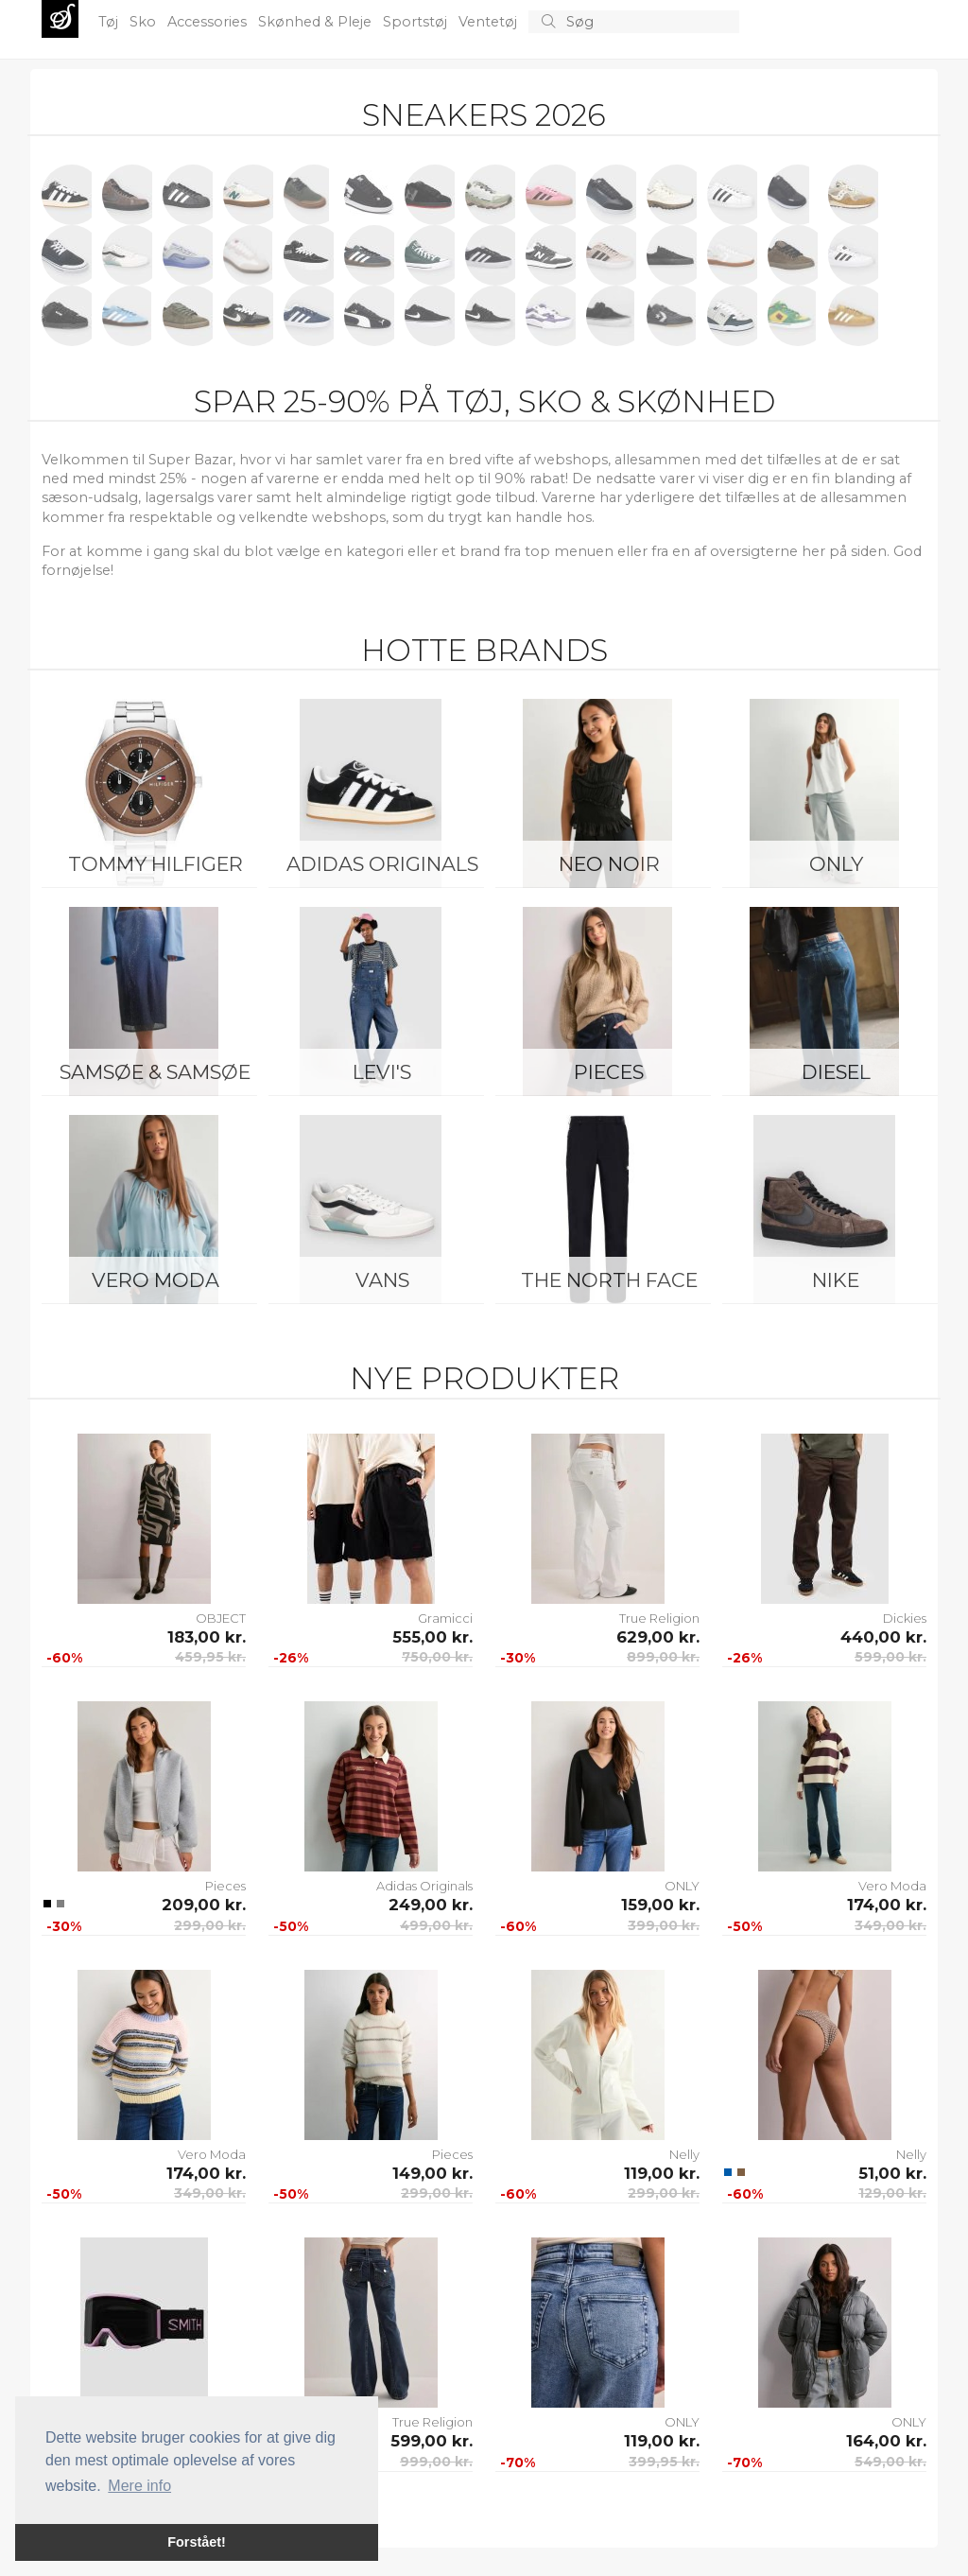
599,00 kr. (890, 1656)
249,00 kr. (431, 1904)
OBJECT (221, 1618)
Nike (835, 1280)
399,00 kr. (664, 1925)
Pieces (609, 1072)
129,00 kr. (892, 2193)
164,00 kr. (886, 2440)
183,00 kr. (206, 1636)
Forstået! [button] (196, 2542)
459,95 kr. (210, 1656)
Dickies (904, 1618)
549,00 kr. (890, 2461)
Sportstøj (417, 21)
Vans (382, 1280)
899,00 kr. (663, 1656)
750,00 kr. (437, 1656)
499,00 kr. (436, 1925)
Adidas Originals (382, 864)
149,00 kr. (432, 2173)
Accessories (209, 21)
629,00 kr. (658, 1636)
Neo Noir (609, 864)
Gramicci (445, 1618)
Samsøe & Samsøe (155, 1072)
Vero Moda (155, 1280)
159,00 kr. (660, 1904)
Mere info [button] (139, 2486)
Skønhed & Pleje (316, 21)
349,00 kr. (890, 1925)
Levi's (382, 1072)
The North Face (609, 1280)
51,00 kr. (892, 2173)
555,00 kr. (432, 1636)
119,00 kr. (662, 2173)
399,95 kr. (664, 2461)
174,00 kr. (886, 1904)
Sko (145, 21)
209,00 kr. (204, 1904)
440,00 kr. (883, 1636)
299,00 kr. (210, 1925)
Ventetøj (489, 21)
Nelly (684, 2154)
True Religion (659, 1618)
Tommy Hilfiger (155, 864)
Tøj (110, 21)
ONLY (836, 864)
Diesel (836, 1072)
